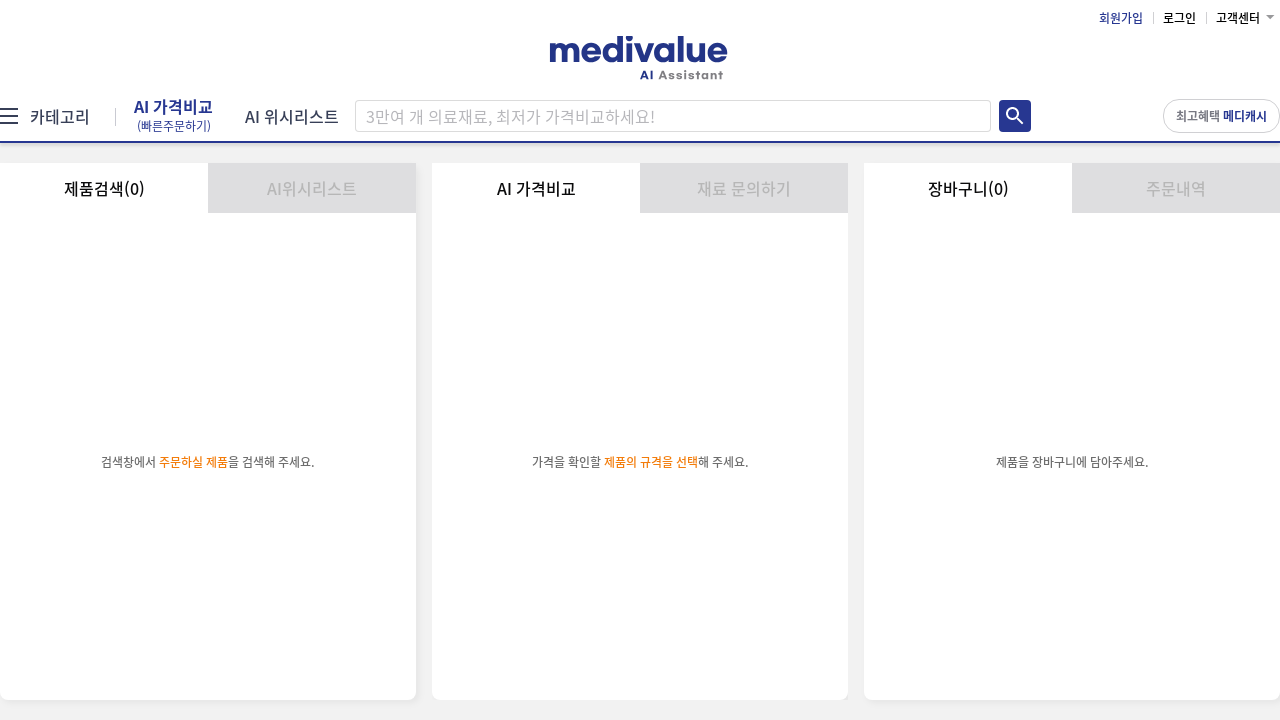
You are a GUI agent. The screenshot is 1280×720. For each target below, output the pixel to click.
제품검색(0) (104, 188)
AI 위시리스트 (292, 116)
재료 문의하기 (744, 188)
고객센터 (1238, 18)
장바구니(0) (968, 188)
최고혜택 (1221, 116)
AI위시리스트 (312, 188)
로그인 (1179, 18)
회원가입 (1121, 18)
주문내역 (1176, 188)
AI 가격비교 (173, 116)
